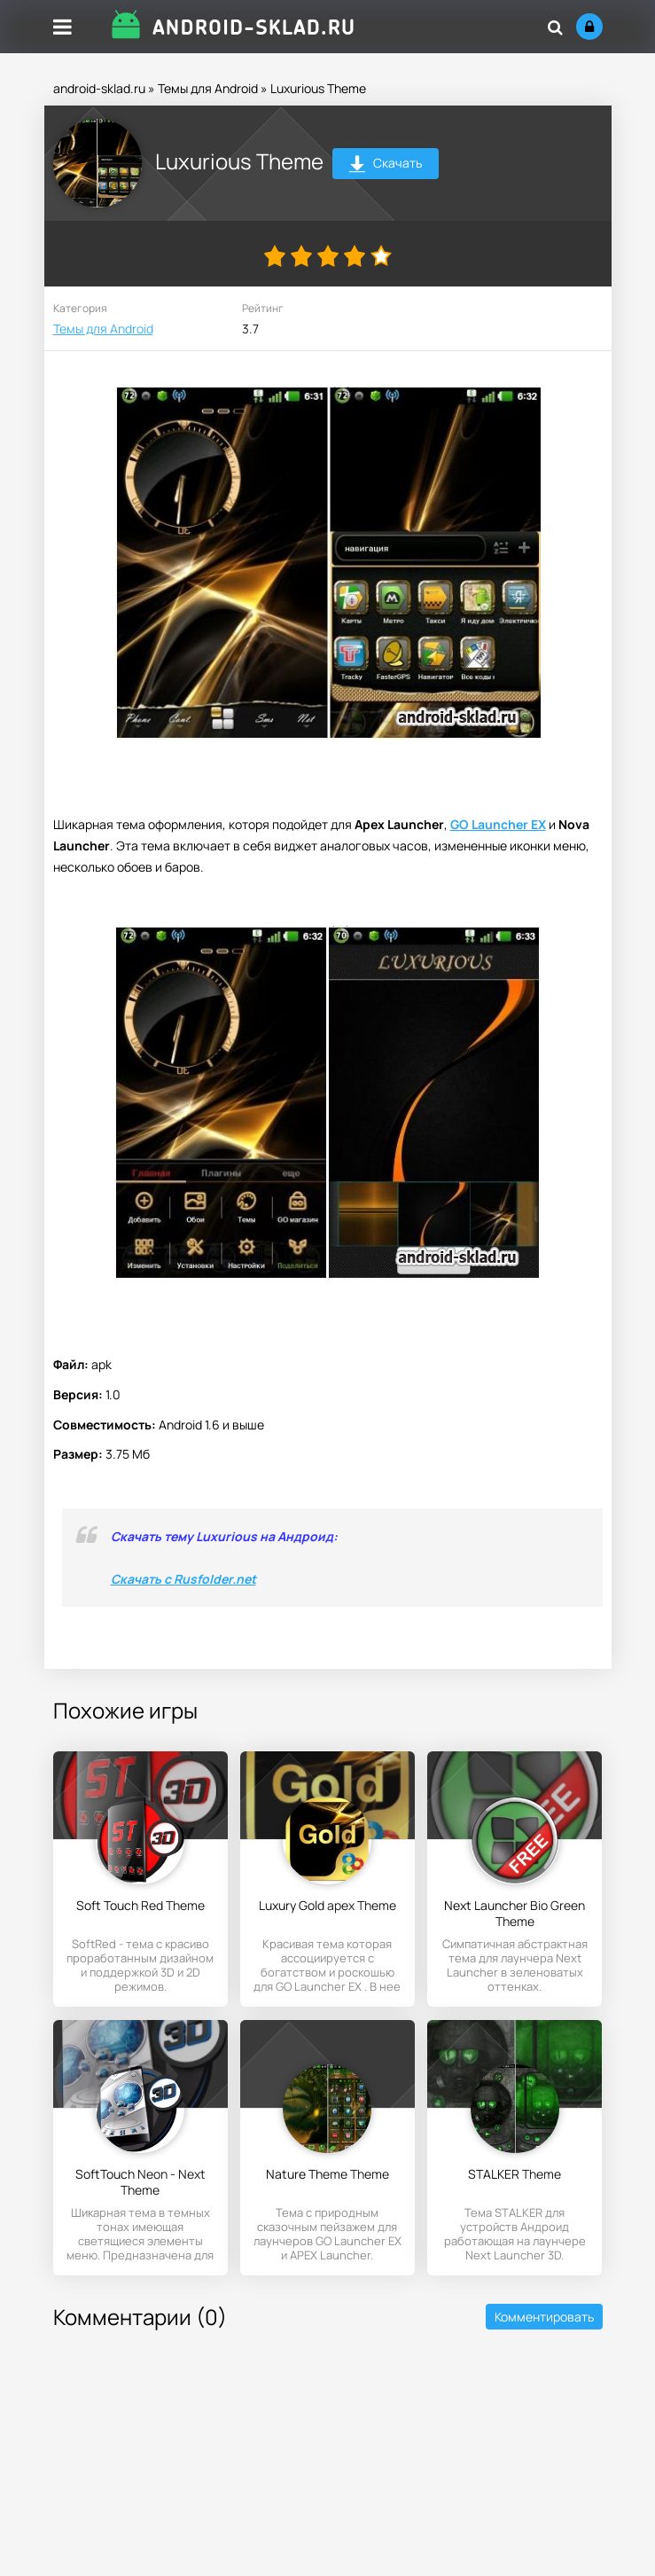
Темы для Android (208, 88)
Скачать (385, 165)
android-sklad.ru (99, 88)
